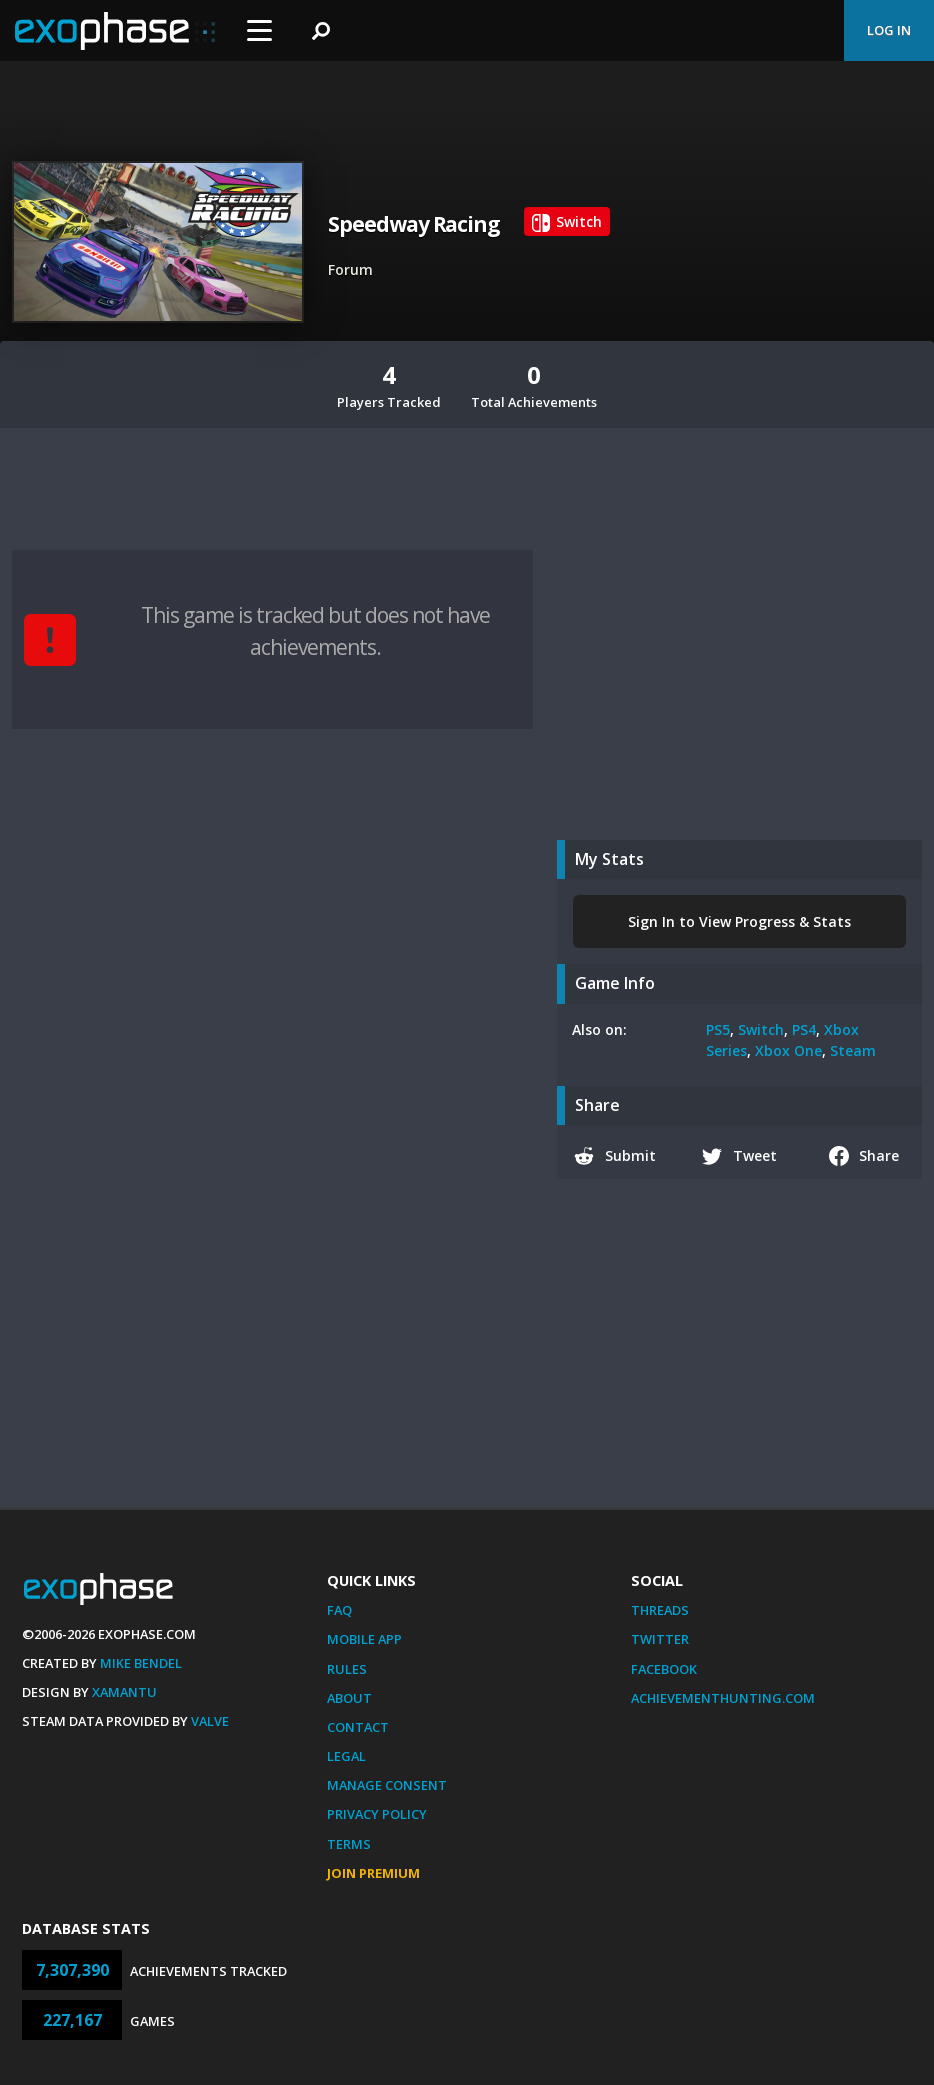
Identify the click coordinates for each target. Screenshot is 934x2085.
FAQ (339, 1610)
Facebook (664, 1669)
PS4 (804, 1029)
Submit (615, 1156)
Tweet (739, 1156)
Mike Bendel (141, 1663)
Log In (889, 30)
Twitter (660, 1639)
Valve (210, 1721)
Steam (853, 1050)
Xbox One (788, 1050)
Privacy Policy (377, 1814)
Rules (347, 1669)
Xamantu (124, 1692)
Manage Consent (387, 1785)
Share (864, 1156)
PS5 (718, 1029)
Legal (346, 1756)
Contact (358, 1727)
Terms (349, 1844)
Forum (350, 269)
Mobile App (364, 1639)
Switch (761, 1029)
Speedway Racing (414, 224)
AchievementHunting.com (723, 1698)
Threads (660, 1610)
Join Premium (373, 1873)
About (349, 1698)
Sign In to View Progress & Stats (739, 921)
